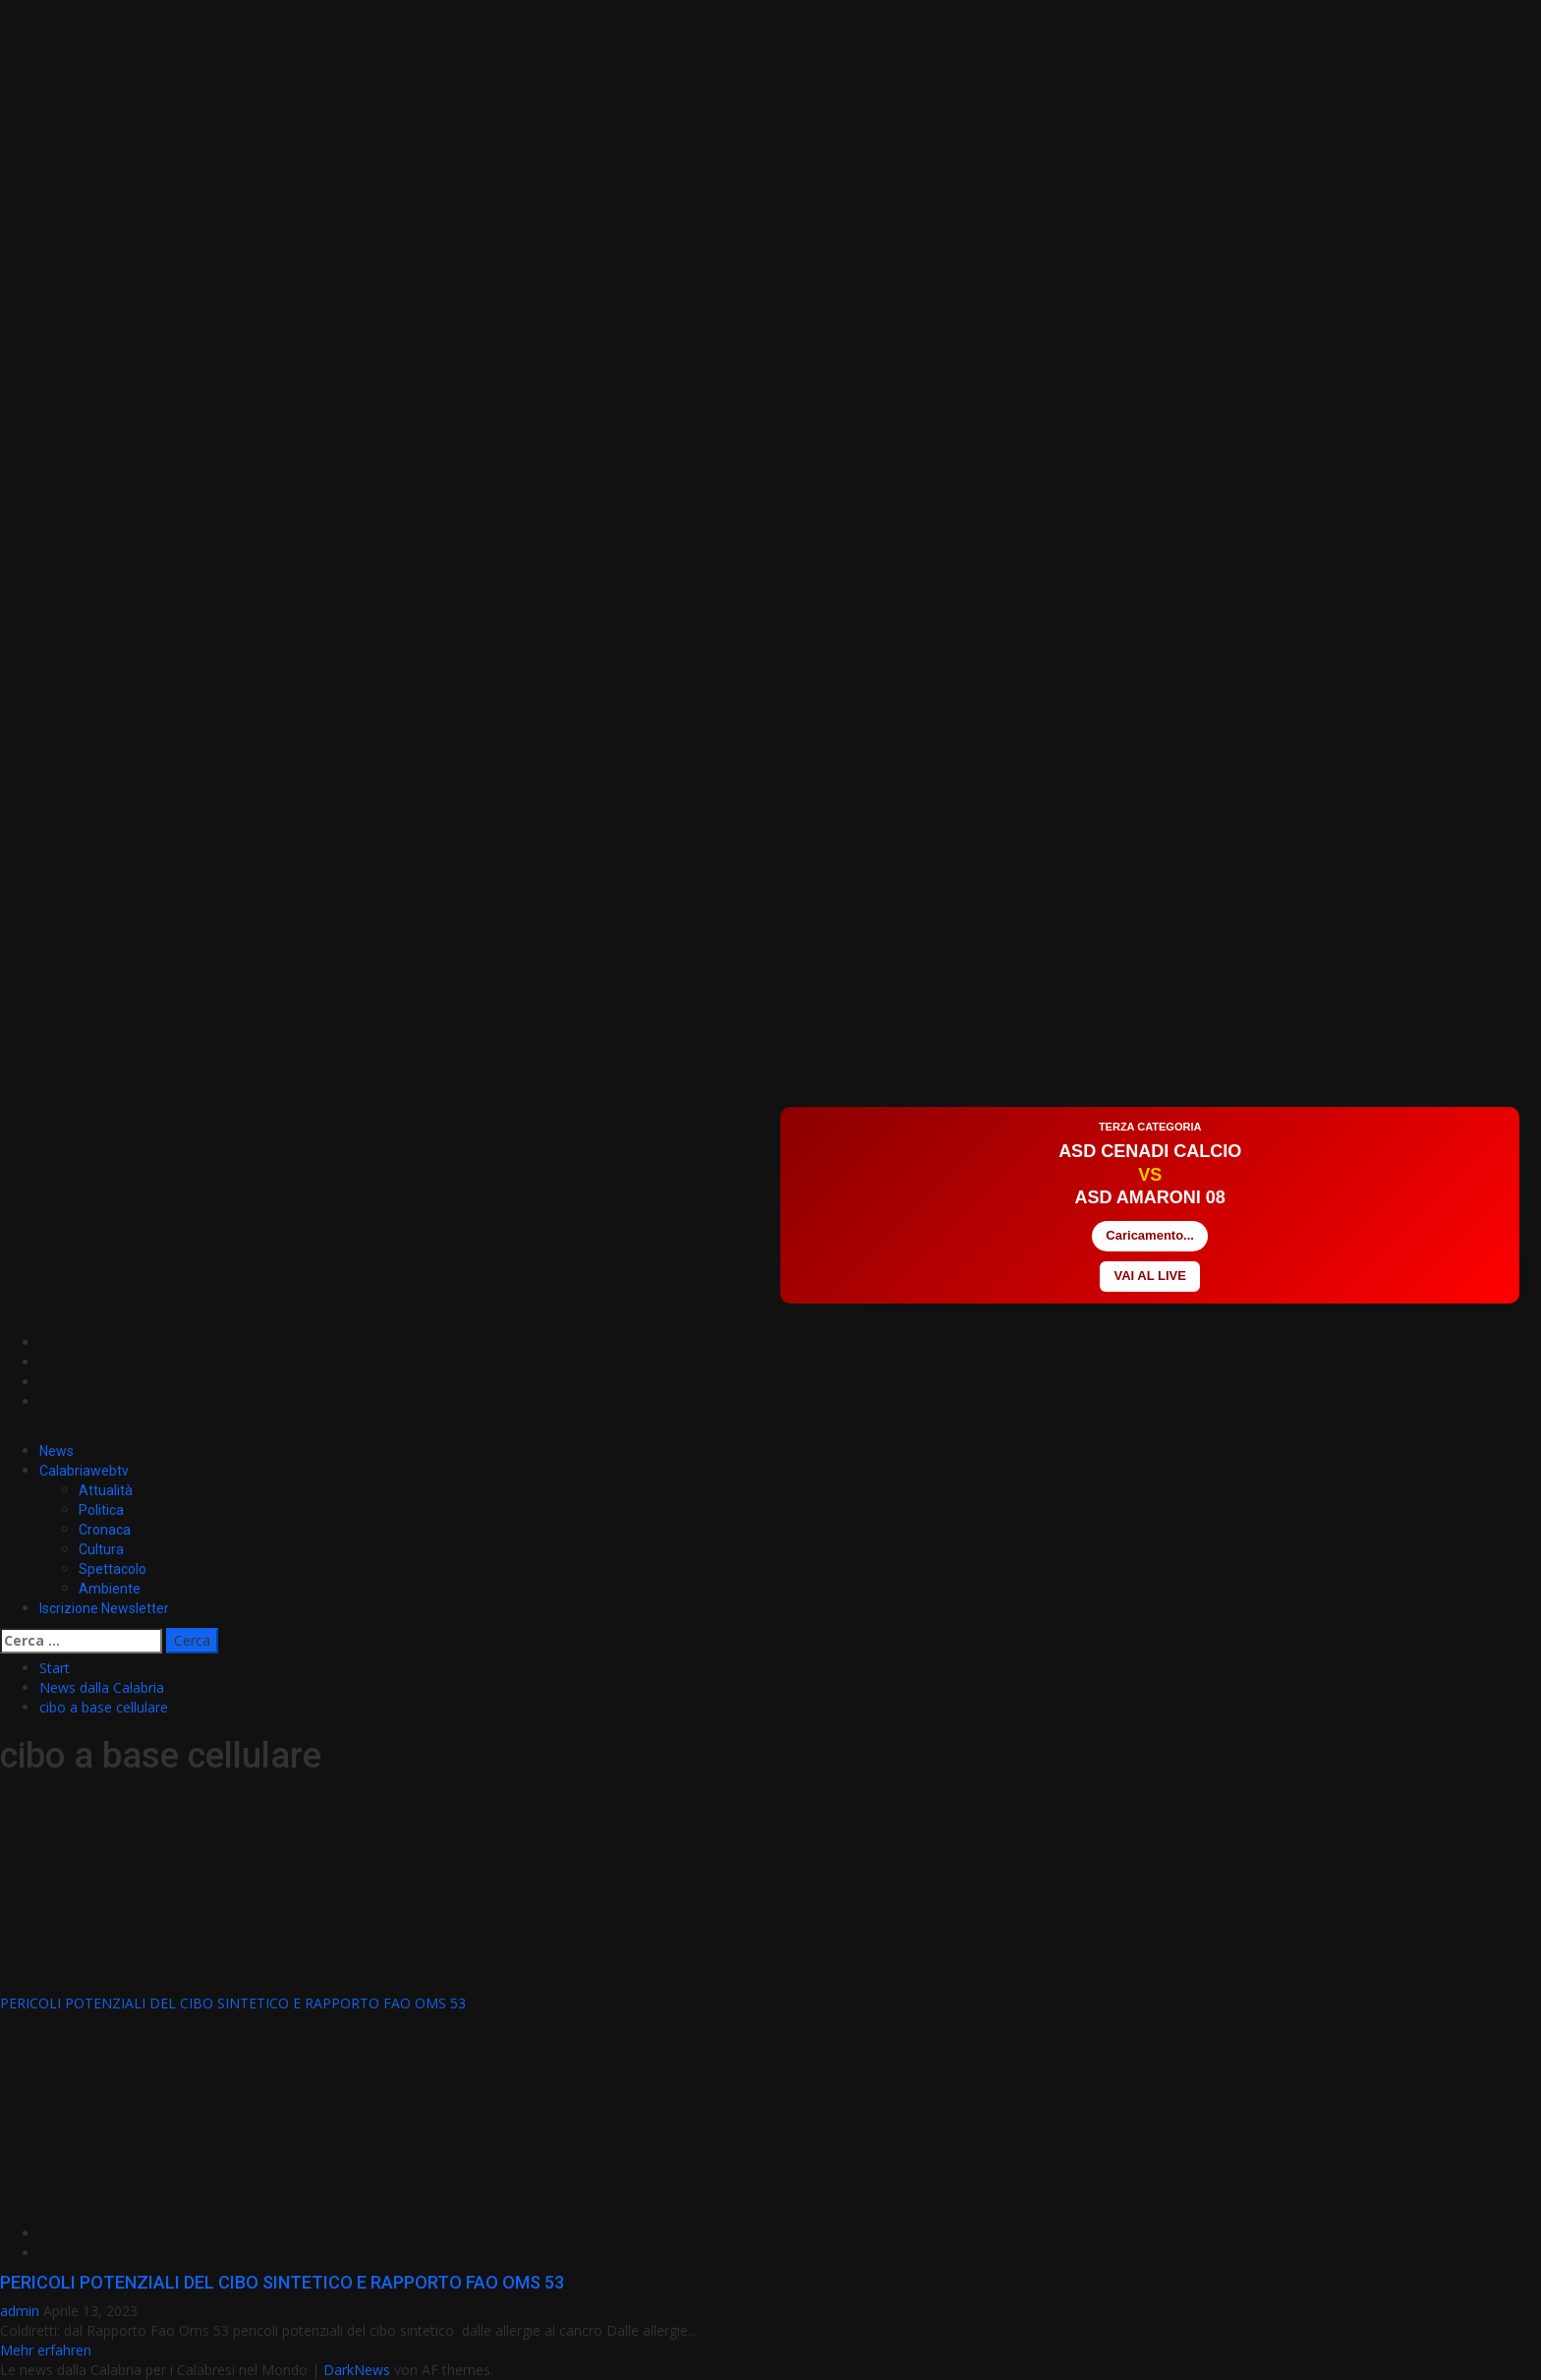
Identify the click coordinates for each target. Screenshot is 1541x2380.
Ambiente (110, 1588)
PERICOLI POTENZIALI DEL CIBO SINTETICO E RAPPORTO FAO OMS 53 (233, 2003)
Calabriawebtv (84, 1471)
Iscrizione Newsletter (104, 1608)
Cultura (101, 1549)
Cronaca (105, 1530)
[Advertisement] (357, 1047)
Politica (101, 1510)
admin (21, 2310)
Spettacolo (112, 1569)
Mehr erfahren (45, 2350)
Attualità (106, 1490)
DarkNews (356, 2369)
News (56, 1451)
